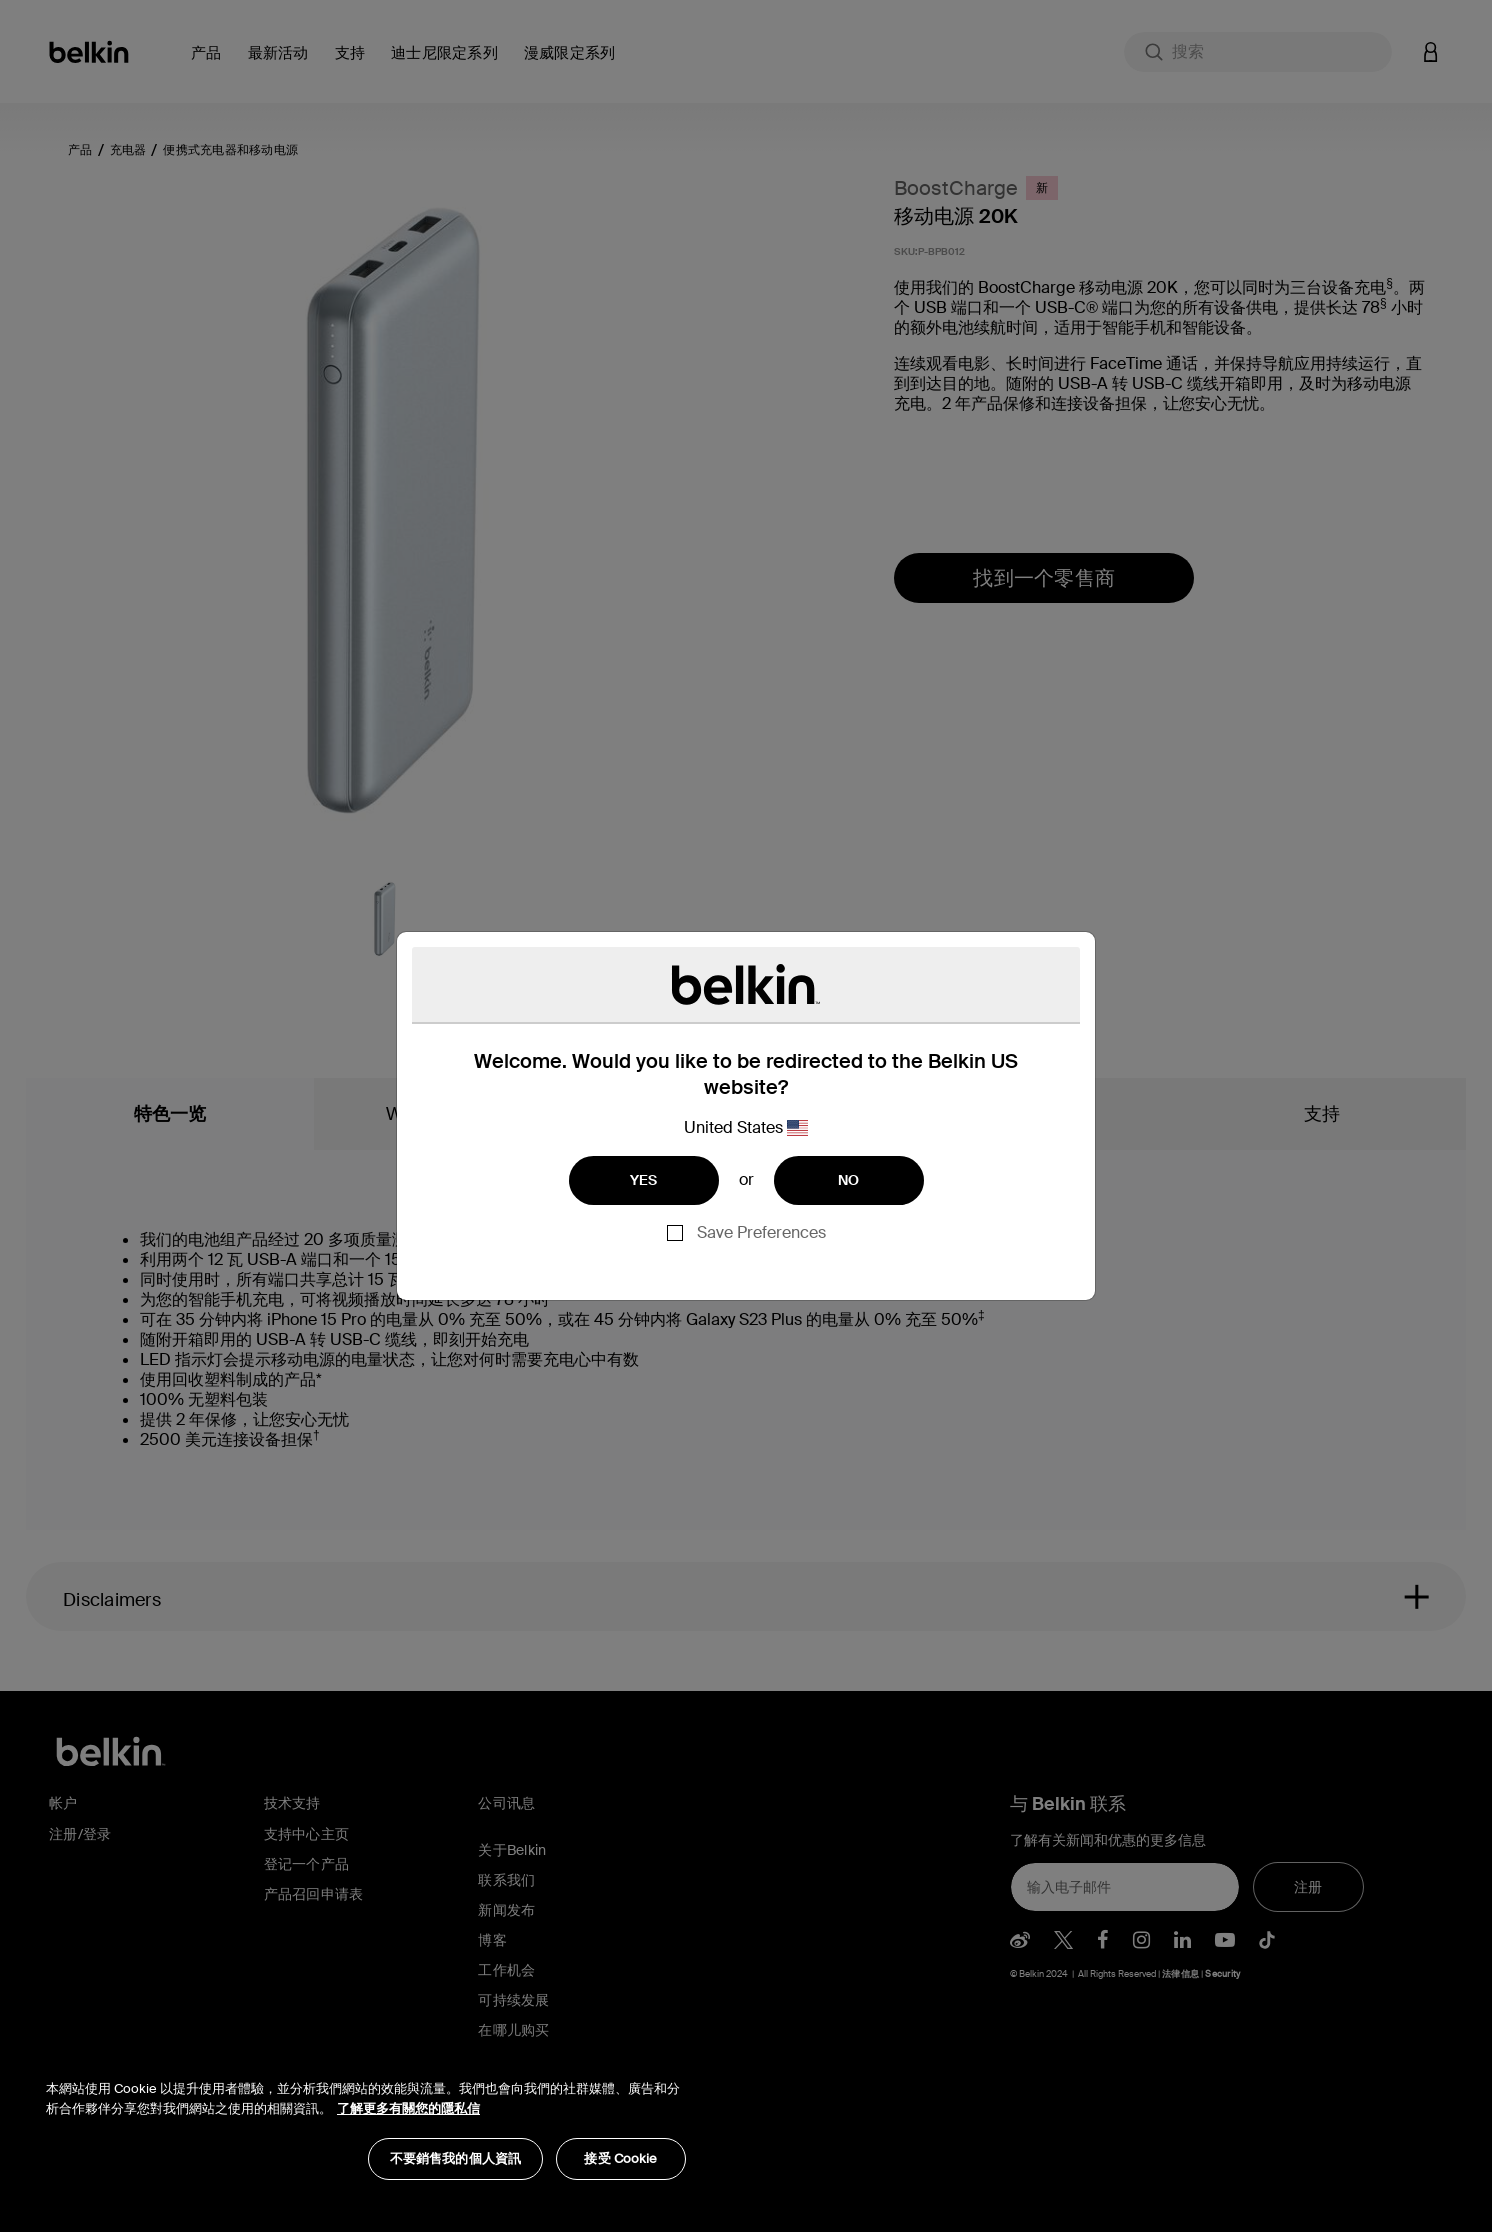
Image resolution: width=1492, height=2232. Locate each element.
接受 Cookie (620, 2158)
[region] (366, 2119)
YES (644, 1180)
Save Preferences (761, 1232)
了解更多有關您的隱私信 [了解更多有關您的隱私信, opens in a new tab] (408, 2108)
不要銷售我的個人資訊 (455, 2158)
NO (849, 1180)
